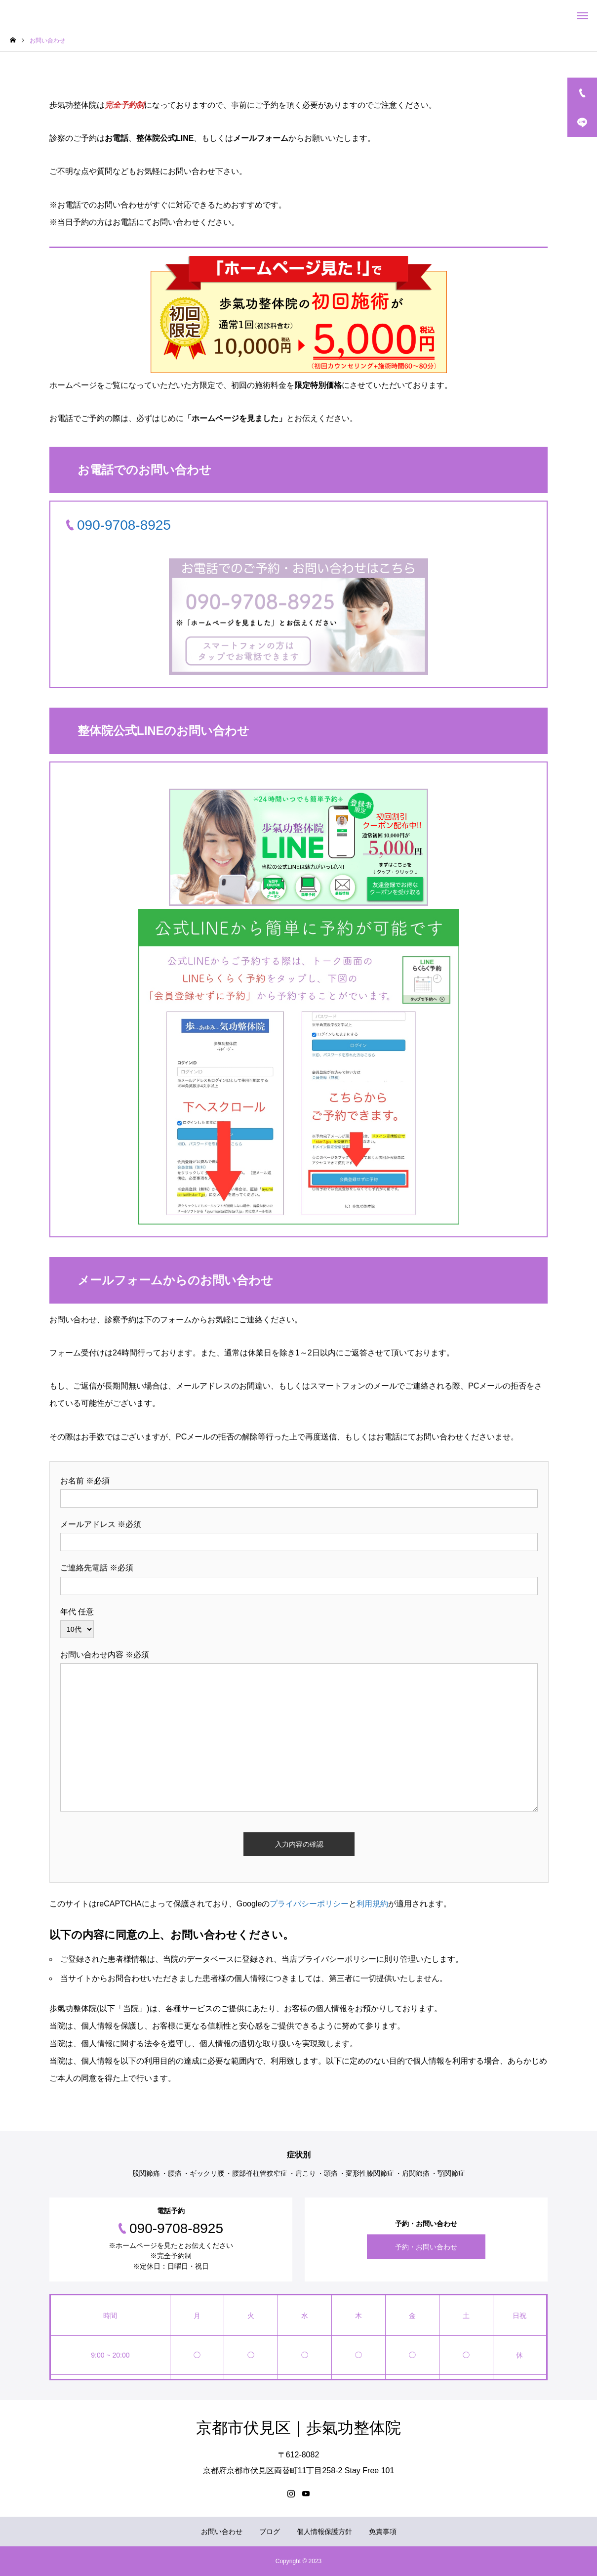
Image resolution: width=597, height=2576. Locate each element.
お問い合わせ (221, 2531)
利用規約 (372, 1904)
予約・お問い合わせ (426, 2247)
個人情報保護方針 (324, 2531)
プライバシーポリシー (309, 1904)
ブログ (269, 2531)
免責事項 (383, 2531)
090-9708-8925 (124, 525)
